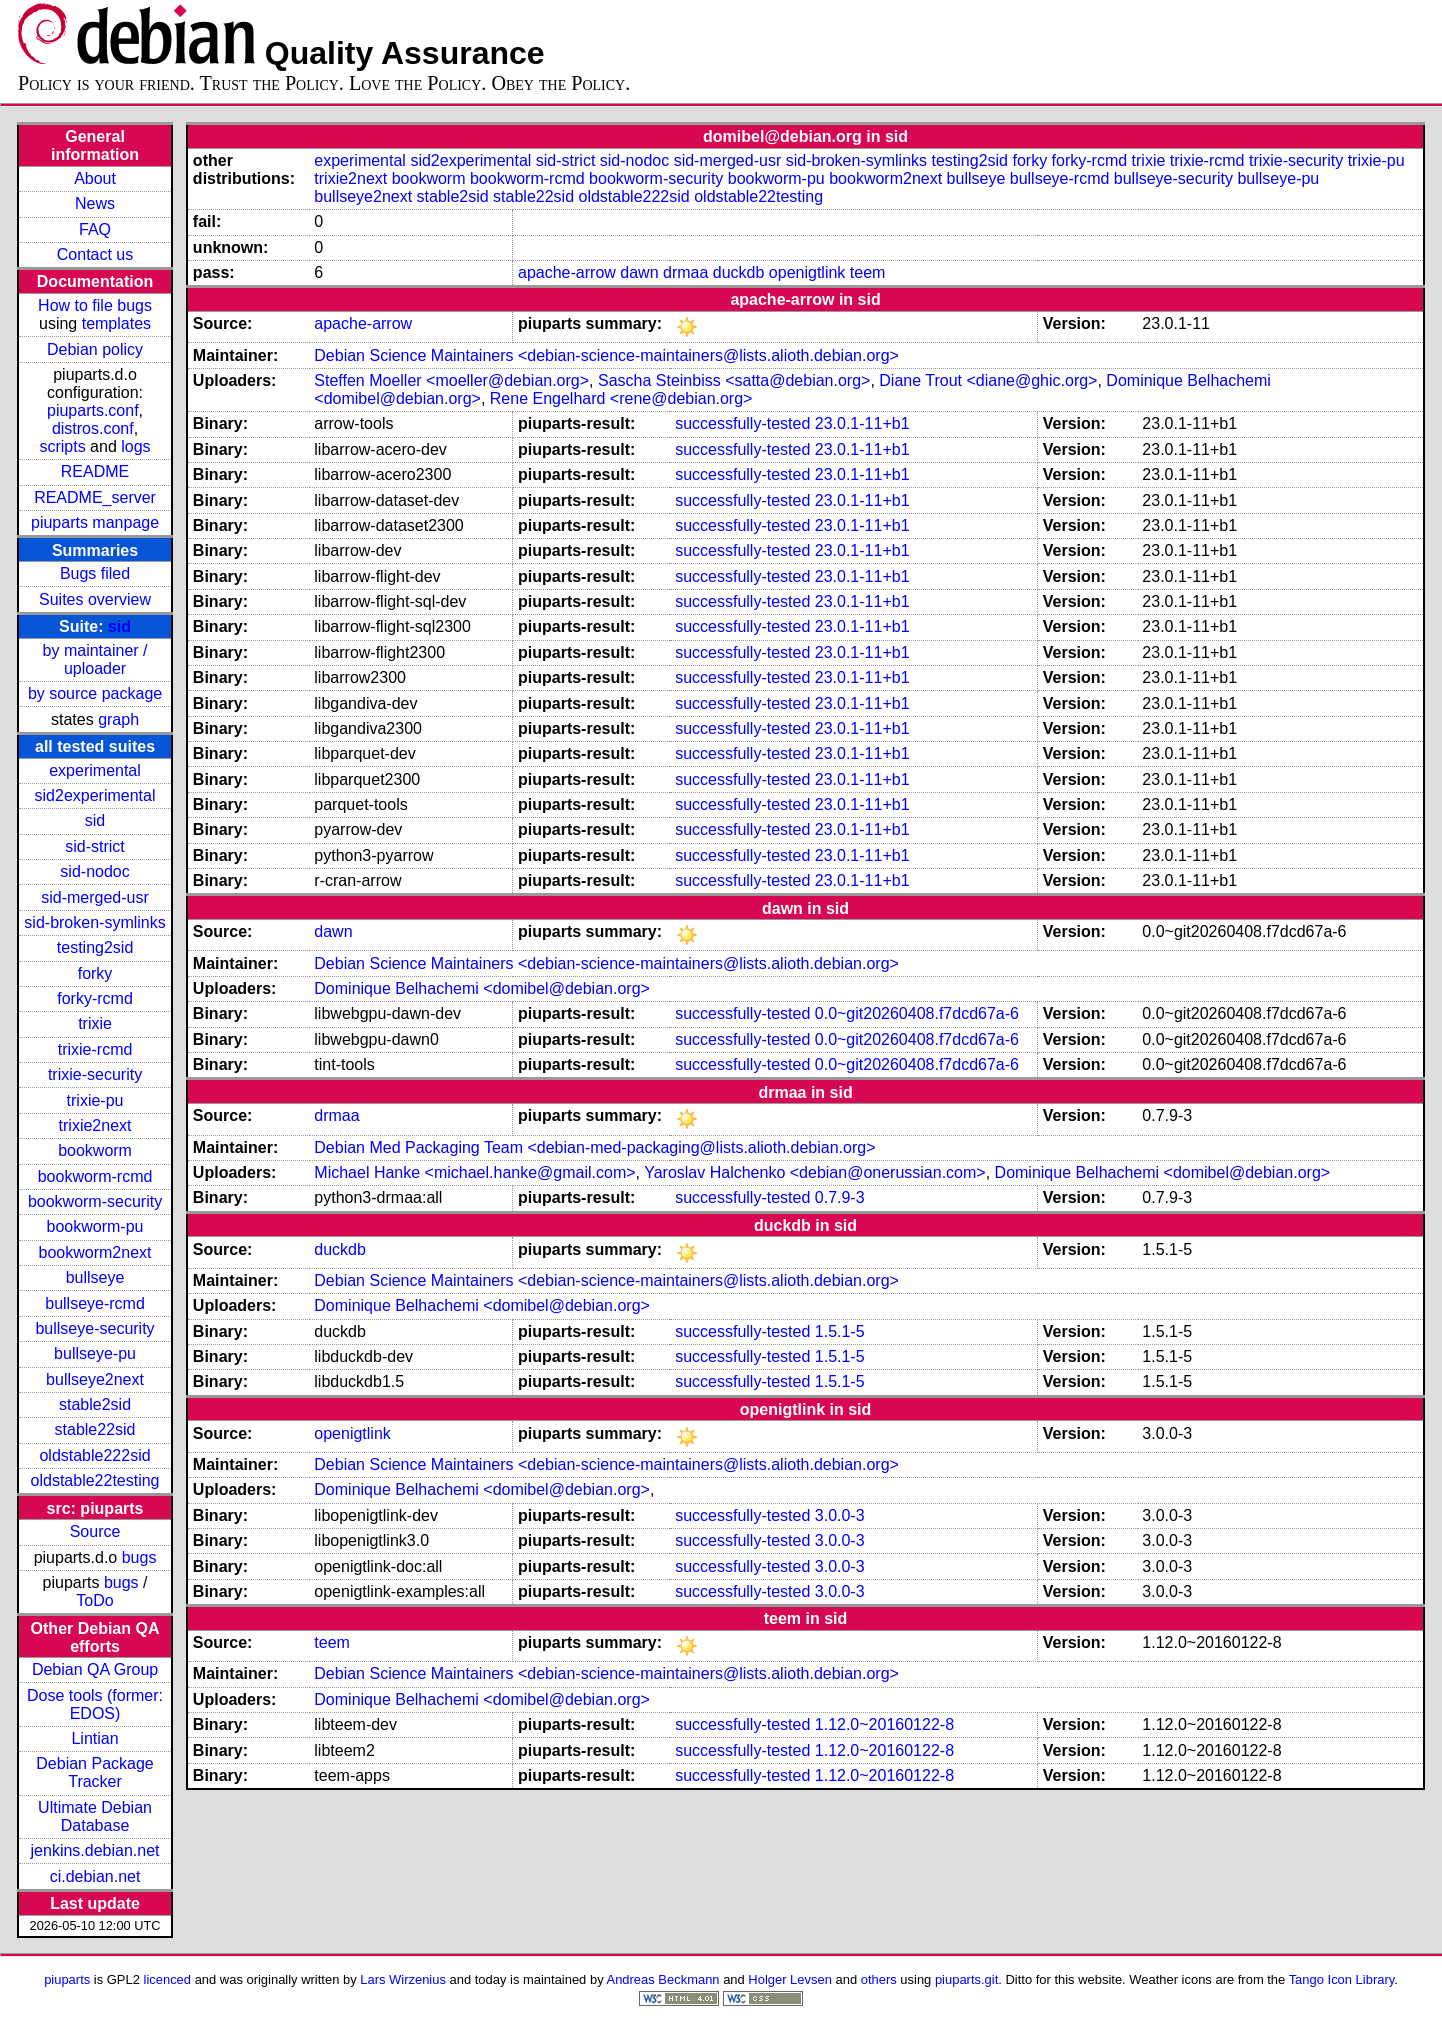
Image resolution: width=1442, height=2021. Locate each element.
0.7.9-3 (840, 1197)
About (95, 178)
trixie (95, 1023)
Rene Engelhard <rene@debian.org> (621, 398)
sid (119, 626)
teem (868, 272)
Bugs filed (95, 573)
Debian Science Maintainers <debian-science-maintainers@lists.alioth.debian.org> (606, 355)
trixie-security (95, 1074)
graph (118, 719)
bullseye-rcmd (95, 1303)
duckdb (739, 272)
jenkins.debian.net (95, 1850)
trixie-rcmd (95, 1049)
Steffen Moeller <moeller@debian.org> (451, 380)
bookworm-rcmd (95, 1176)
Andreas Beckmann (663, 1979)
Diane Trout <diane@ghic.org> (988, 380)
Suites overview (95, 599)
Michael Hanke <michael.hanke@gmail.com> (474, 1172)
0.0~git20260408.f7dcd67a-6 (917, 1013)
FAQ (95, 229)
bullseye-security (94, 1328)
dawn (639, 272)
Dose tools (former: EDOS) (95, 1704)
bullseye (95, 1277)
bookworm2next (95, 1252)
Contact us (95, 254)
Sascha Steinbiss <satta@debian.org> (734, 380)
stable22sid (95, 1429)
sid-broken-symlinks (94, 922)
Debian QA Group (95, 1669)
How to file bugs (95, 305)
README (95, 471)
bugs (139, 1557)
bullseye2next (95, 1379)
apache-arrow (567, 272)
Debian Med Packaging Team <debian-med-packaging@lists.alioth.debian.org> (594, 1147)
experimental (95, 770)
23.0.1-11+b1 (862, 423)
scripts (62, 446)
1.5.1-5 (840, 1331)
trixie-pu (95, 1100)
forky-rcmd (95, 998)
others (879, 1979)
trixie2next (95, 1125)
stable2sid (95, 1404)
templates (116, 323)
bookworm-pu (95, 1226)
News (95, 203)
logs (135, 446)
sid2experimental (95, 795)
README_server (95, 497)
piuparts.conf (93, 410)
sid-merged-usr (95, 897)
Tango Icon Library (1342, 1979)
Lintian (94, 1738)
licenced (168, 1979)
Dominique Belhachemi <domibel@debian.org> (482, 988)
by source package (95, 693)
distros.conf (93, 428)
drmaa (685, 272)
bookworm (95, 1150)
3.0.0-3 (840, 1515)
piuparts (67, 1979)
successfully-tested (742, 423)
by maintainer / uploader (95, 659)
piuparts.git (966, 1979)
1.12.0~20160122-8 (884, 1724)
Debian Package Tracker (94, 1772)
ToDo (94, 1600)
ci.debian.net (95, 1876)
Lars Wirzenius (403, 1979)
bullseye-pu (95, 1353)
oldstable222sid (94, 1455)
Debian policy (95, 349)
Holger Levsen (790, 1979)
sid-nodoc (94, 871)
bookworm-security (95, 1201)
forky (95, 973)
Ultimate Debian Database (95, 1816)
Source (95, 1531)
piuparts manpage (95, 522)
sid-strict (95, 846)
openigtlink (807, 272)
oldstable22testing (95, 1480)
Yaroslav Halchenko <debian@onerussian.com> (814, 1172)
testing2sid (95, 947)
